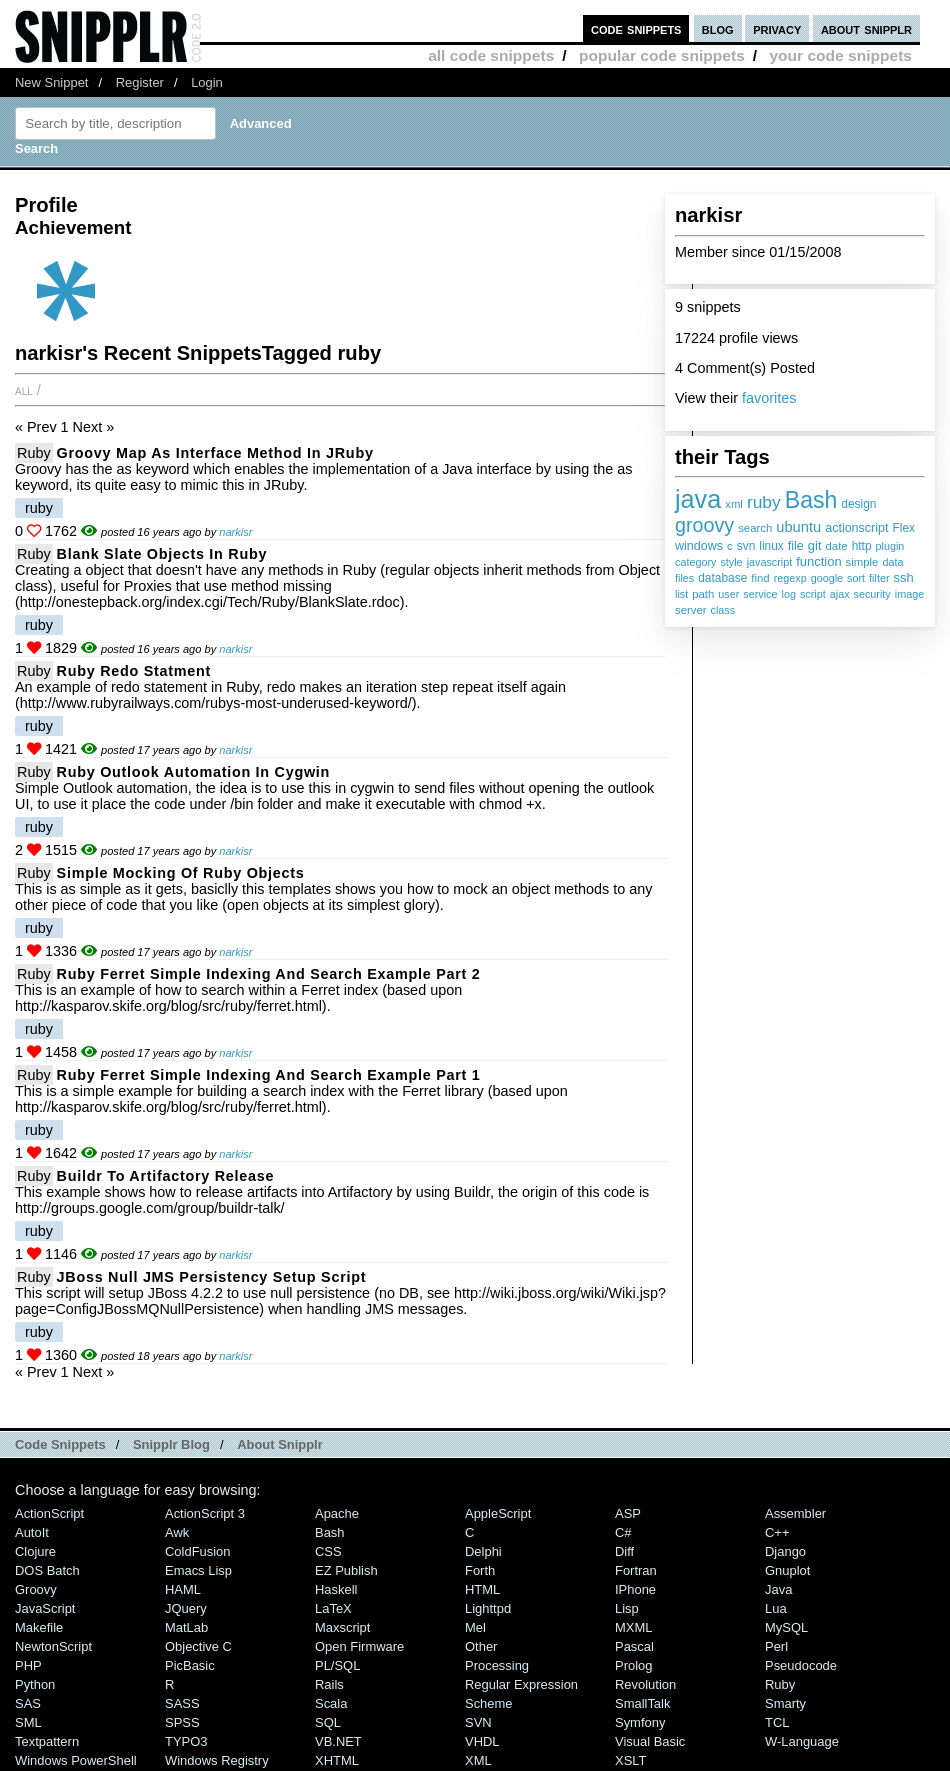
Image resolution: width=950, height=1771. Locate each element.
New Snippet (51, 82)
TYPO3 (186, 1741)
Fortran (636, 1570)
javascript (770, 562)
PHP (28, 1665)
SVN (478, 1722)
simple (862, 562)
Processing (497, 1665)
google (827, 578)
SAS (28, 1703)
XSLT (630, 1760)
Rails (329, 1684)
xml (734, 504)
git (815, 545)
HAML (183, 1589)
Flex (904, 528)
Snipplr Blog (171, 1444)
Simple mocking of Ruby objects (181, 873)
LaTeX (333, 1608)
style (731, 562)
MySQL (786, 1627)
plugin (890, 546)
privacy (777, 28)
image (909, 594)
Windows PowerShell (76, 1760)
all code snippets (491, 55)
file (796, 546)
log (789, 594)
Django (785, 1551)
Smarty (785, 1703)
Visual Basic (650, 1741)
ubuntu (798, 527)
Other (481, 1646)
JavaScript (45, 1608)
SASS (182, 1703)
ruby (764, 502)
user (728, 594)
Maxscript (342, 1627)
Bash (811, 500)
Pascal (634, 1646)
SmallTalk (642, 1703)
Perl (776, 1646)
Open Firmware (359, 1646)
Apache (337, 1513)
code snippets (636, 28)
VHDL (482, 1741)
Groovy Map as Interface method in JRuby (215, 453)
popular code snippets (662, 55)
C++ (777, 1532)
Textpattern (47, 1741)
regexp (790, 578)
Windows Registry (217, 1760)
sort (856, 578)
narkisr (235, 532)
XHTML (337, 1760)
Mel (475, 1627)
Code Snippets (60, 1444)
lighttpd (488, 1608)
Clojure (35, 1551)
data (892, 562)
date (837, 546)
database (722, 578)
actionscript (856, 528)
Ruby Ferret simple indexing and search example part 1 (269, 1075)
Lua (776, 1608)
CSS (328, 1551)
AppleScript (498, 1513)
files (684, 578)
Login (207, 82)
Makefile (39, 1627)
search (755, 528)
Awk (177, 1532)
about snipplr (866, 28)
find (760, 578)
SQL (328, 1722)
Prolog (633, 1665)
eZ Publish (346, 1570)
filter (879, 578)
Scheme (489, 1703)
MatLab (186, 1627)
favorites (769, 398)
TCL (777, 1722)
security (872, 594)
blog (718, 28)
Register (140, 82)
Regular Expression (521, 1684)
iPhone (635, 1589)
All (24, 390)
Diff (624, 1551)
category (695, 562)
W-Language (802, 1741)
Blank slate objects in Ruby (162, 554)
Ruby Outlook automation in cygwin (193, 772)
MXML (633, 1627)
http (862, 546)
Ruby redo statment (134, 671)
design (858, 504)
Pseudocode (801, 1665)
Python (35, 1684)
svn (746, 546)
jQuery (186, 1608)
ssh (904, 577)
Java (778, 1589)
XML (478, 1760)
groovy (704, 525)
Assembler (795, 1513)
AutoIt (32, 1532)
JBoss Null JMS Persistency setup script (212, 1277)
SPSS (182, 1722)
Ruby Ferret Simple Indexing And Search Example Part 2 (269, 974)
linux (771, 546)
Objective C (198, 1646)
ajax (840, 594)
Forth (480, 1570)
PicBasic (190, 1665)
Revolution (645, 1684)
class (723, 610)
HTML (482, 1589)
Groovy (36, 1589)
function (818, 561)
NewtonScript (53, 1646)
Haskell (336, 1589)
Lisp (627, 1608)
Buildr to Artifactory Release (166, 1176)
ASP (628, 1513)
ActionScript (49, 1513)
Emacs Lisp (198, 1570)
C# (623, 1532)
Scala (331, 1703)
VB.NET (338, 1741)
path (703, 594)
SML (28, 1722)
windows (699, 546)
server (691, 610)
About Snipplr (280, 1444)
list (681, 594)
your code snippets (840, 55)
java (698, 499)
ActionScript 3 (205, 1513)
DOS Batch (47, 1570)
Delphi (483, 1551)
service (760, 594)
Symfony (640, 1722)
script (813, 594)
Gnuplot (787, 1570)
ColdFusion (198, 1551)
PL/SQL (337, 1665)
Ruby (34, 453)
